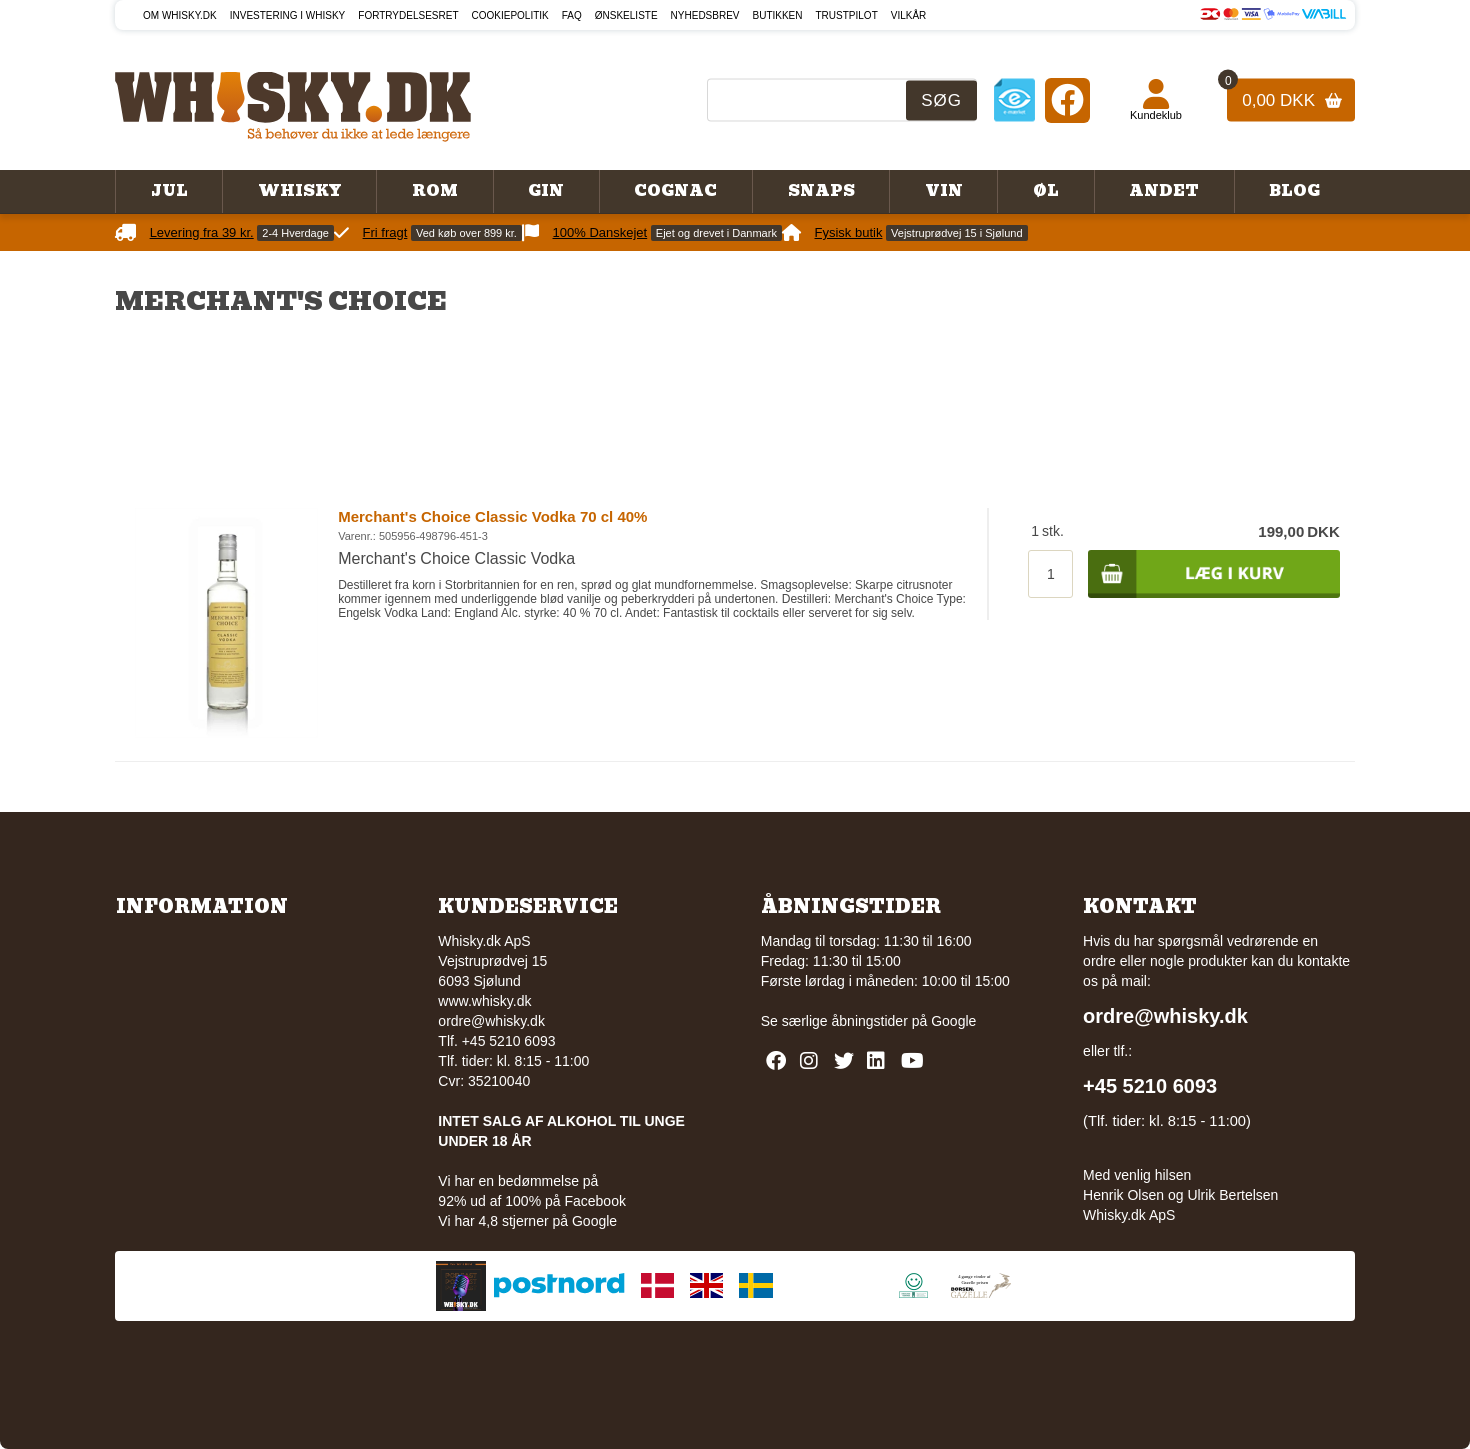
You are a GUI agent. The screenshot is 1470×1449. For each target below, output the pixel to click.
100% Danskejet (600, 232)
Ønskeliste (626, 15)
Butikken (778, 15)
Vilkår (909, 15)
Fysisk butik (849, 232)
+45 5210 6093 (1150, 1086)
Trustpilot (847, 15)
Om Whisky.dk (180, 15)
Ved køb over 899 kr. (466, 233)
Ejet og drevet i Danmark (716, 233)
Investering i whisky (288, 15)
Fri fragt (385, 232)
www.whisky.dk (484, 1001)
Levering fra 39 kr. (202, 232)
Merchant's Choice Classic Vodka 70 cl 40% (492, 516)
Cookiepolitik (510, 15)
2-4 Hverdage (295, 233)
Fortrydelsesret (408, 15)
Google (953, 1021)
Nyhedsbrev (705, 15)
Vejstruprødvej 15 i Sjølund (956, 233)
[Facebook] (1067, 99)
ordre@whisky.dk (491, 1021)
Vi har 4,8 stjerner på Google (527, 1221)
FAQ (572, 15)
